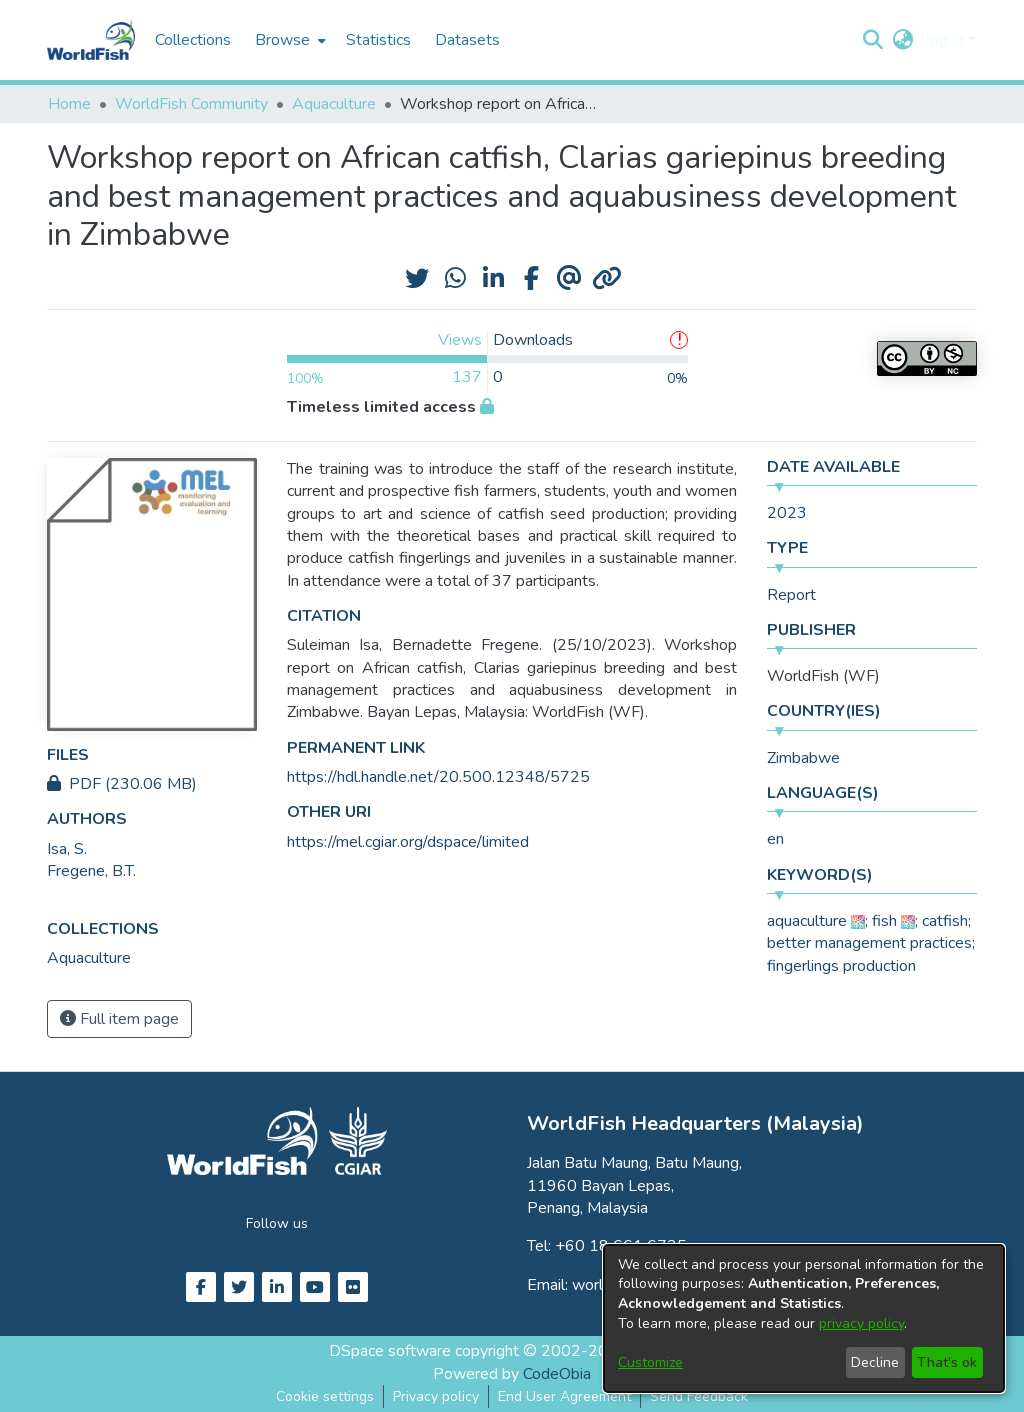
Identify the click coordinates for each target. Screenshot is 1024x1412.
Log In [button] (944, 40)
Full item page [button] (119, 1019)
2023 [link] (787, 513)
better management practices (869, 943)
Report (791, 595)
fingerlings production (841, 966)
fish (884, 921)
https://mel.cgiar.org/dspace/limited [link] (408, 842)
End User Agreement (564, 1396)
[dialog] (804, 1318)
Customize (650, 1362)
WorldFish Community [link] (191, 104)
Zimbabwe (803, 758)
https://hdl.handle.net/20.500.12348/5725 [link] (438, 777)
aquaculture (807, 921)
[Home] (91, 40)
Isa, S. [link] (67, 849)
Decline (875, 1362)
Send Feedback (699, 1396)
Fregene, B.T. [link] (91, 871)
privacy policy (861, 1323)
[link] (89, 958)
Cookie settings (325, 1396)
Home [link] (69, 104)
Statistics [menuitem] (378, 40)
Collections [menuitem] (193, 40)
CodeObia (557, 1374)
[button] (872, 40)
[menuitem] (288, 40)
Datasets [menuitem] (467, 40)
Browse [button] (282, 40)
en (775, 839)
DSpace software (390, 1351)
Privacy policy (436, 1396)
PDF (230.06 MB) (122, 784)
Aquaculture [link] (334, 104)
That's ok (947, 1362)
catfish (945, 921)
